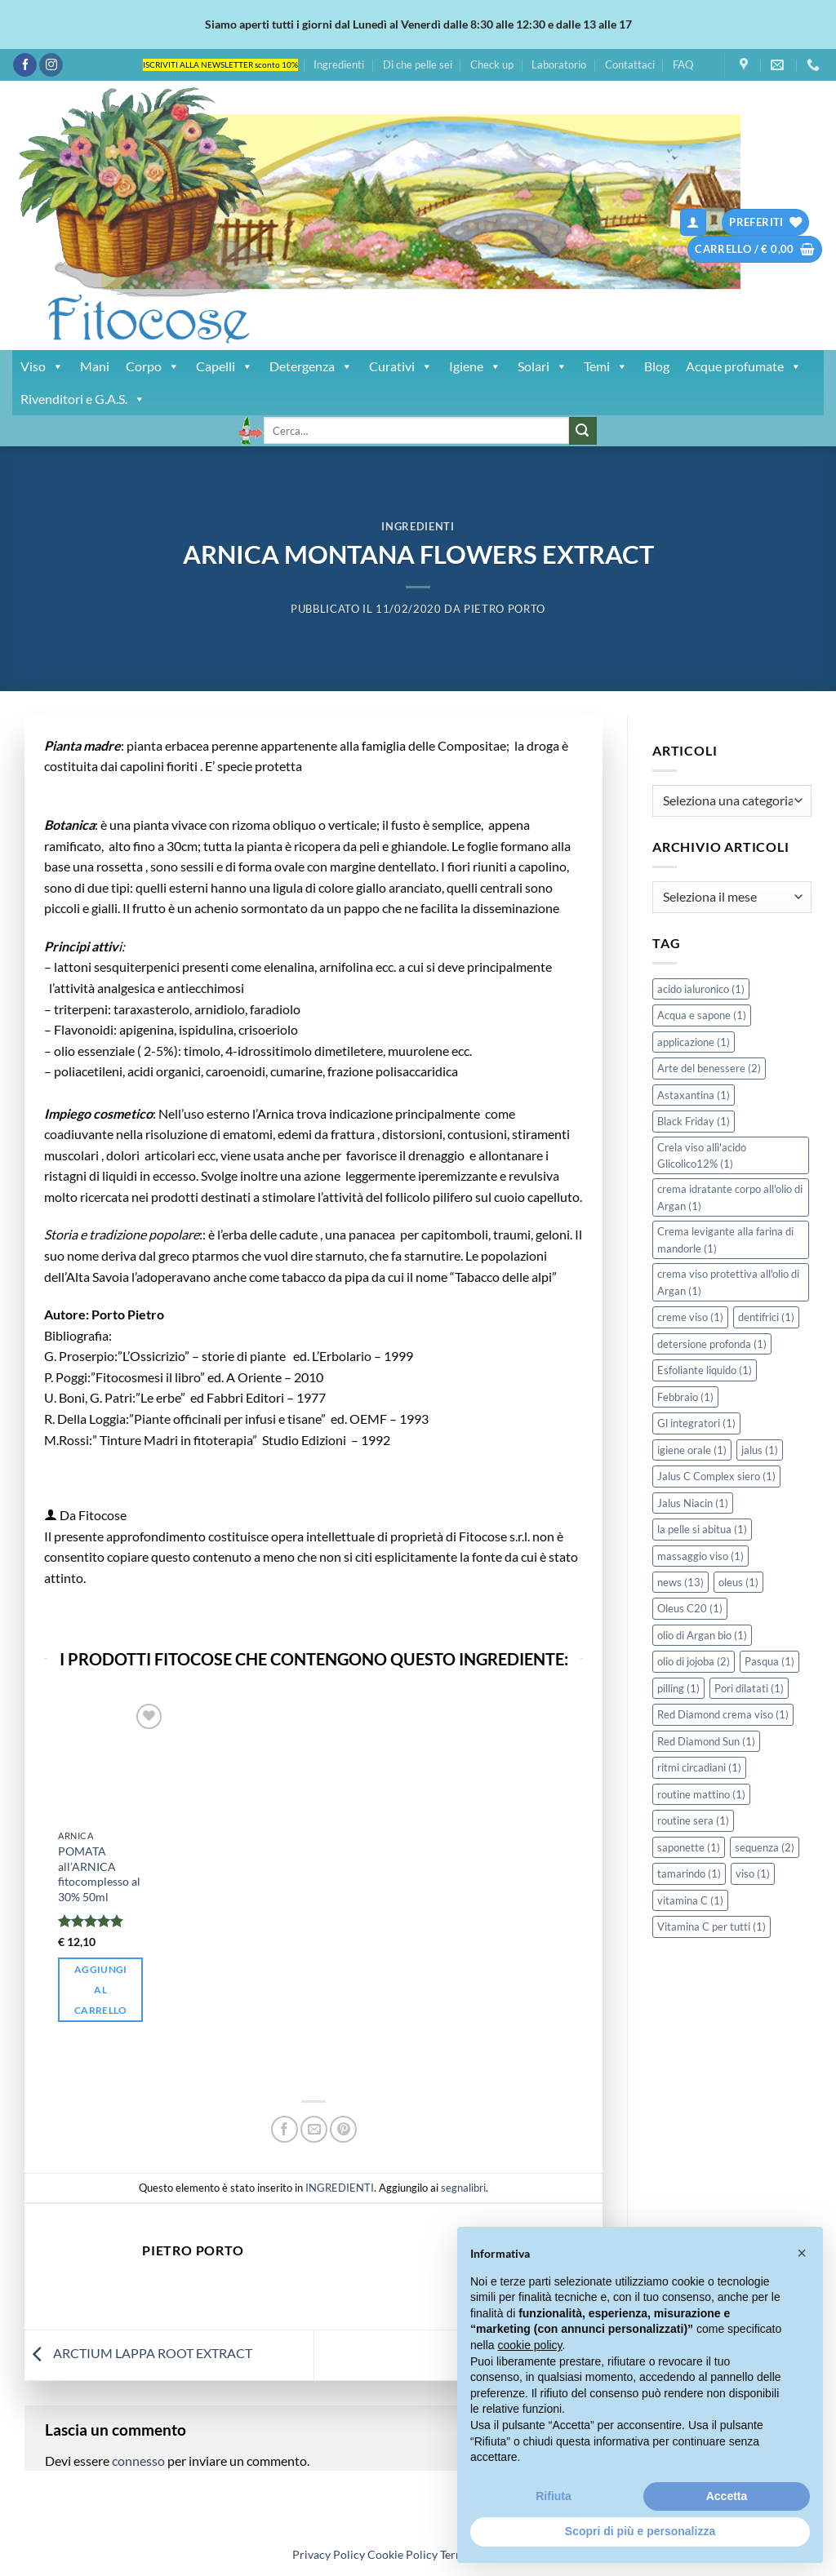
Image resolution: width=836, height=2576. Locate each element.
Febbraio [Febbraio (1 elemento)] (685, 1396)
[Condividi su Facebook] (284, 2129)
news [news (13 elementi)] (680, 1582)
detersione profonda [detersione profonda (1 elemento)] (712, 1343)
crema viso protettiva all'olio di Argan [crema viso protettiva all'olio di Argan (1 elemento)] (728, 1282)
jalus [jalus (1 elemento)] (759, 1449)
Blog (656, 366)
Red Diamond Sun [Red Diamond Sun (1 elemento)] (706, 1741)
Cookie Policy (402, 2554)
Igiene (475, 366)
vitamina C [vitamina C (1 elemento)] (690, 1900)
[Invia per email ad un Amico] (313, 2129)
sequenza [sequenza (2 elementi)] (764, 1847)
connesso (138, 2460)
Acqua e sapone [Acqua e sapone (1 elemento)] (701, 1015)
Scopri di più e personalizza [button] (640, 2531)
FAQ (683, 64)
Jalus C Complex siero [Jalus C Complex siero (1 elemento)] (716, 1476)
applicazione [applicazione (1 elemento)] (693, 1042)
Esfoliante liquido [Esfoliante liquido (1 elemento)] (704, 1370)
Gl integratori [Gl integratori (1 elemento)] (696, 1423)
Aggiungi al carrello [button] (100, 1989)
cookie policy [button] (529, 2345)
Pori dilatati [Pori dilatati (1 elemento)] (749, 1688)
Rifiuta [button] (553, 2496)
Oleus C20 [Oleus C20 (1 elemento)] (690, 1608)
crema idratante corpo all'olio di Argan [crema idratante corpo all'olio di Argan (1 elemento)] (730, 1197)
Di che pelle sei (417, 64)
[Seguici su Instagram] (51, 65)
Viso (42, 366)
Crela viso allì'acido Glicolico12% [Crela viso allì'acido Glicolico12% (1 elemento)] (701, 1155)
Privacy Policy (328, 2554)
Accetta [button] (727, 2496)
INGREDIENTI (417, 526)
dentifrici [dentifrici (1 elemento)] (766, 1316)
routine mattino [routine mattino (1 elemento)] (701, 1794)
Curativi (401, 366)
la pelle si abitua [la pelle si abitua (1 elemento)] (702, 1529)
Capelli (224, 366)
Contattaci (630, 64)
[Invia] (583, 431)
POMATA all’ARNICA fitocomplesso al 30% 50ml (99, 1874)
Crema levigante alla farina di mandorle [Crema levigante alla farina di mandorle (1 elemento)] (725, 1239)
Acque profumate (744, 366)
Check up (492, 64)
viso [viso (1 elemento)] (753, 1873)
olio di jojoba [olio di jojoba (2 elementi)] (693, 1661)
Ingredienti (339, 64)
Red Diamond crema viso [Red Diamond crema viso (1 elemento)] (723, 1714)
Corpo (153, 366)
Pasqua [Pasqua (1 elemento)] (769, 1661)
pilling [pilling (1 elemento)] (678, 1688)
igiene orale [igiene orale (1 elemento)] (692, 1449)
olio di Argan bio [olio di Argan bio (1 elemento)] (702, 1635)
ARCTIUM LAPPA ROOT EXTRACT (138, 2353)
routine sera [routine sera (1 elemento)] (693, 1820)
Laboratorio (558, 64)
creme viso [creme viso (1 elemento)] (690, 1316)
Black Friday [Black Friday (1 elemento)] (693, 1121)
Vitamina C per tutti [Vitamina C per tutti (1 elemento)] (711, 1926)
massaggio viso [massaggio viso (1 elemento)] (700, 1556)
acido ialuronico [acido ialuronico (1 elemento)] (701, 988)
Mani (94, 366)
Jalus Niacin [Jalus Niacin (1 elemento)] (692, 1503)
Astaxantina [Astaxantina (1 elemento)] (693, 1095)
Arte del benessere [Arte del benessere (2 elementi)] (709, 1068)
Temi (606, 366)
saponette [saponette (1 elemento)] (688, 1847)
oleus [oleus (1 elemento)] (738, 1582)
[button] (693, 222)
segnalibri (463, 2187)
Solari (542, 366)
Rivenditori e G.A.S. (82, 399)
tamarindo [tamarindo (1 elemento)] (689, 1873)
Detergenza (311, 366)
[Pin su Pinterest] (343, 2129)
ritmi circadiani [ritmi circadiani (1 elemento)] (699, 1767)
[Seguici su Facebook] (25, 65)
